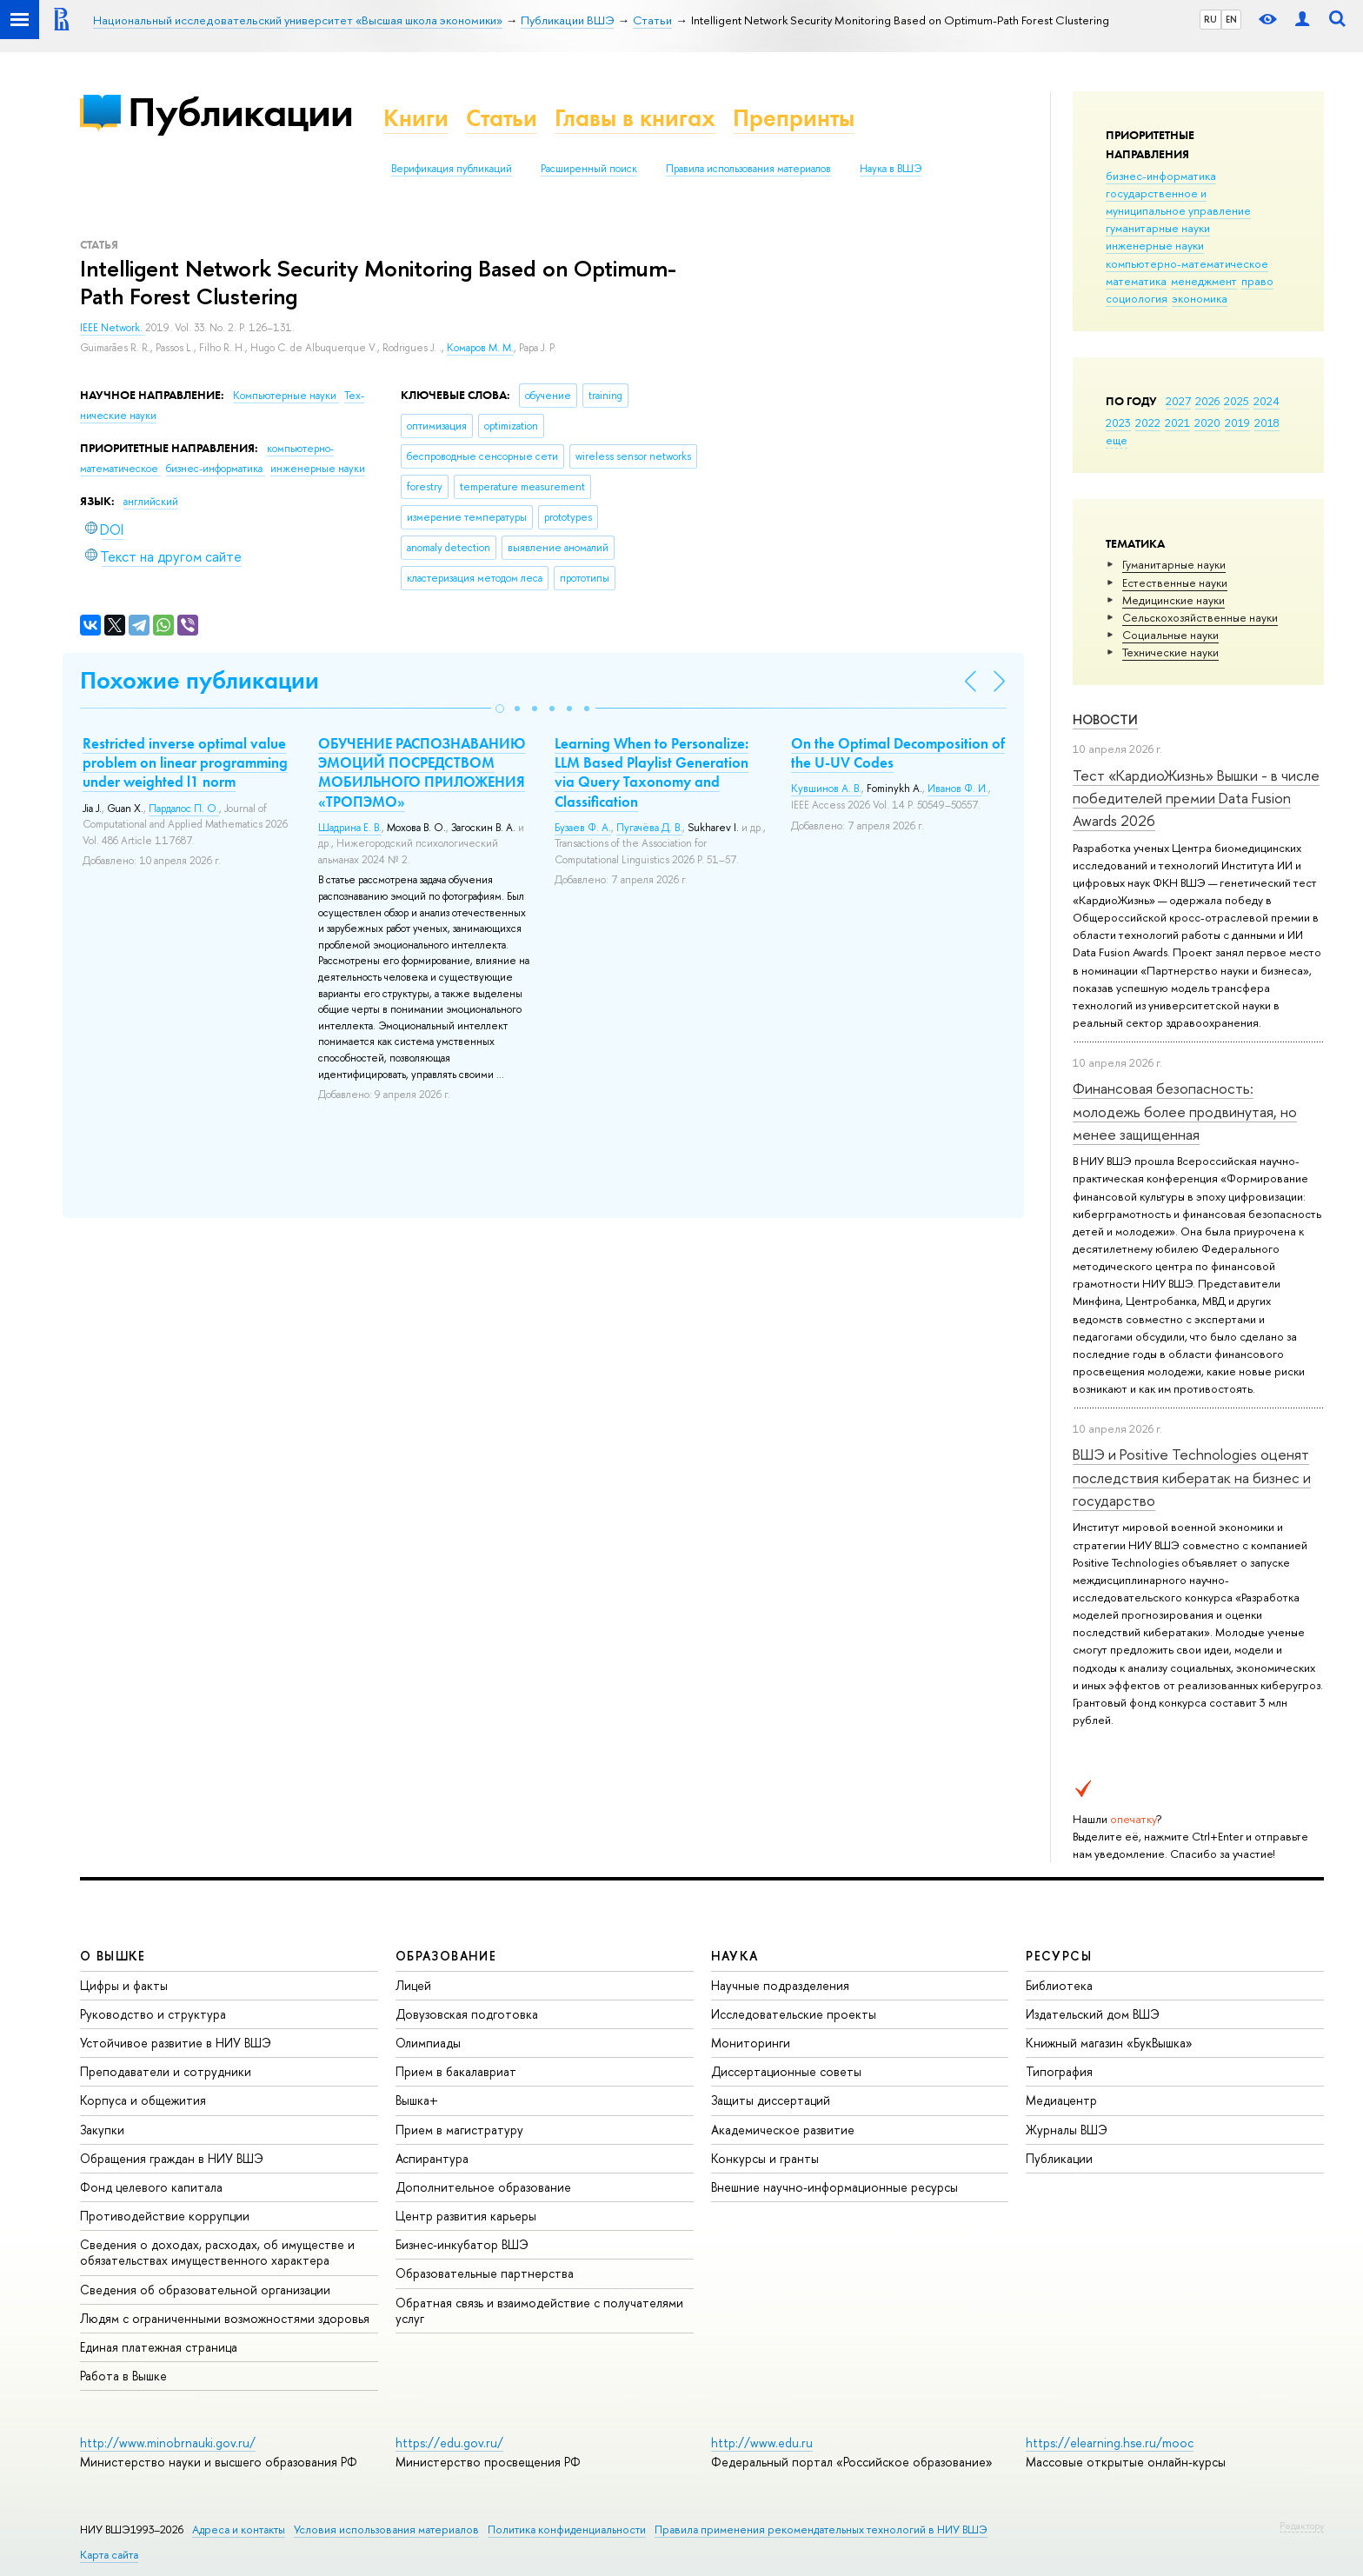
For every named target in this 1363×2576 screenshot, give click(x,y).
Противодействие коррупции (164, 2215)
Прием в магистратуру (459, 2129)
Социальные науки (1170, 634)
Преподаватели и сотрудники (165, 2071)
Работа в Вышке (123, 2375)
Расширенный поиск (589, 169)
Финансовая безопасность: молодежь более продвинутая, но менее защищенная (1185, 1111)
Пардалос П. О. (184, 808)
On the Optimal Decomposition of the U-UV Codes (898, 753)
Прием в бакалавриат (456, 2071)
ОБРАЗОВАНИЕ (446, 1955)
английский (150, 502)
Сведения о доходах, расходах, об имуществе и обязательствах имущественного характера (217, 2252)
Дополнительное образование (483, 2187)
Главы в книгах (635, 118)
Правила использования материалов (748, 169)
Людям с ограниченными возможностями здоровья (224, 2318)
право (1257, 281)
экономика (1199, 298)
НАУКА (735, 1955)
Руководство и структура (153, 2014)
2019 (1237, 422)
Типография (1059, 2071)
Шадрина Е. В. (350, 828)
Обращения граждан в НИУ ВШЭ (171, 2158)
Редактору (1302, 2525)
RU (1210, 19)
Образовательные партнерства (485, 2273)
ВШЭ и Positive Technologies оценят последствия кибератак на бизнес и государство (1192, 1477)
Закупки (102, 2129)
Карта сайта (109, 2554)
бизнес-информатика (1161, 175)
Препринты (793, 118)
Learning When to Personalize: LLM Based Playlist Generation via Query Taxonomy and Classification (651, 772)
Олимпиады (428, 2042)
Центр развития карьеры (466, 2215)
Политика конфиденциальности (567, 2529)
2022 (1147, 422)
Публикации (240, 111)
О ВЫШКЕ (113, 1955)
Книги (416, 118)
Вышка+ (417, 2100)
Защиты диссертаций (770, 2100)
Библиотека (1059, 1985)
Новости (1105, 719)
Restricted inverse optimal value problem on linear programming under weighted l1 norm (185, 762)
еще (1116, 440)
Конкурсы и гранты (765, 2158)
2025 (1236, 401)
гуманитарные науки (1158, 228)
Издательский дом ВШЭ (1093, 2014)
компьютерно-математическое (1187, 263)
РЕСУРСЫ (1059, 1955)
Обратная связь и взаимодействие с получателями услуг (539, 2310)
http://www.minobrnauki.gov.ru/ (168, 2442)
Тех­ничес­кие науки (1170, 652)
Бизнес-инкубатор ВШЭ (462, 2244)
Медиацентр (1061, 2100)
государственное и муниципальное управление (1178, 201)
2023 (1118, 422)
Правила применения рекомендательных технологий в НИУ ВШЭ (821, 2529)
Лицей (413, 1985)
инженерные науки (1155, 245)
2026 (1207, 401)
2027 (1178, 401)
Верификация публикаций (451, 169)
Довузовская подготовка (467, 2014)
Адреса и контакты (238, 2529)
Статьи (501, 118)
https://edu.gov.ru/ (449, 2442)
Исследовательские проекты (793, 2014)
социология (1136, 298)
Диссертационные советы (786, 2071)
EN (1231, 19)
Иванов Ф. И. (958, 788)
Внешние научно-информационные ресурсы (834, 2187)
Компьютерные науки (286, 396)
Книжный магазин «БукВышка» (1109, 2042)
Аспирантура (432, 2158)
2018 (1267, 422)
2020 (1207, 422)
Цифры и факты (124, 1985)
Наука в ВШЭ (890, 169)
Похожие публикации (199, 680)
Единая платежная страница (158, 2347)
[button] (500, 708)
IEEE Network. (112, 328)
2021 (1177, 422)
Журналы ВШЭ (1066, 2129)
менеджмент (1204, 281)
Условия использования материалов (386, 2529)
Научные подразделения (780, 1985)
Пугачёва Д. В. (649, 828)
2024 (1266, 401)
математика (1136, 281)
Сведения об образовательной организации (205, 2289)
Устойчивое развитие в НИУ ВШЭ (175, 2042)
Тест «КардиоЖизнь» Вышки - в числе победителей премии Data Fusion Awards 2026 (1196, 798)
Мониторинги (750, 2042)
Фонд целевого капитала (151, 2187)
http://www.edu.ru (762, 2442)
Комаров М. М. (480, 348)
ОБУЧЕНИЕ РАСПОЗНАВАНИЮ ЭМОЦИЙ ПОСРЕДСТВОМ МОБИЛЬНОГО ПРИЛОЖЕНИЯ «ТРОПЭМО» (421, 772)
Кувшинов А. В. (826, 788)
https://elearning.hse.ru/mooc (1109, 2442)
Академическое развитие (782, 2129)
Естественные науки (1174, 582)
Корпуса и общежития (143, 2100)
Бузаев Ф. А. (583, 828)
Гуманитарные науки (1174, 564)
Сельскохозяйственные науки (1200, 617)
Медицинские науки (1173, 600)
